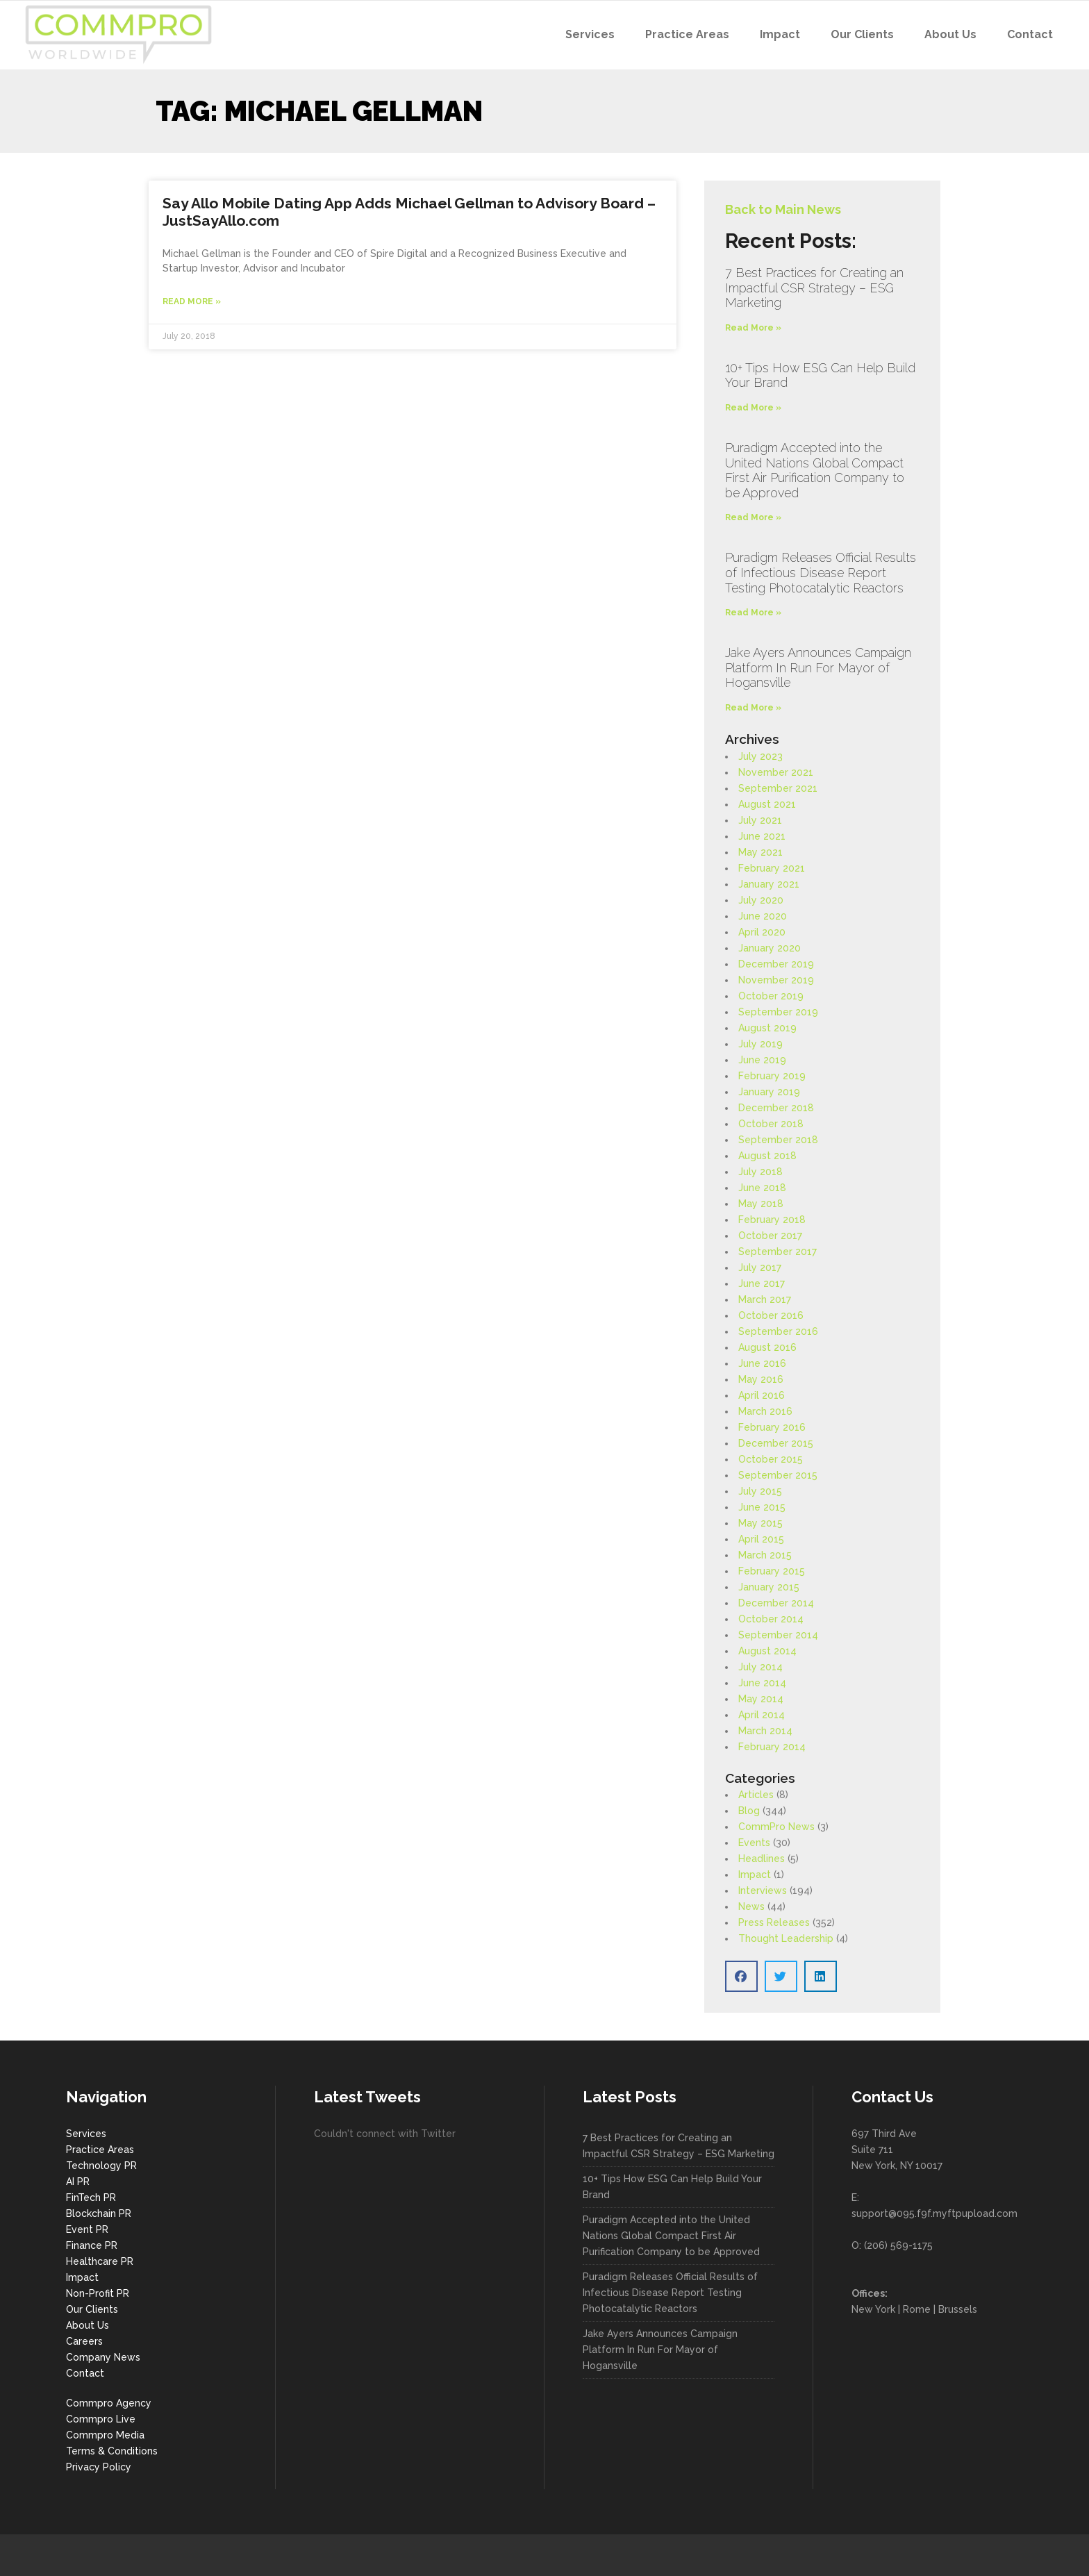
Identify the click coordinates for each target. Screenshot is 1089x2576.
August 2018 (767, 1155)
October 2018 (771, 1123)
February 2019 (772, 1075)
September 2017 (777, 1251)
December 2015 (775, 1443)
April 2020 (761, 932)
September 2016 (778, 1331)
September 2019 (778, 1011)
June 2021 (761, 836)
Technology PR (101, 2165)
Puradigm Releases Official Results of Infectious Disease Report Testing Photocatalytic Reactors (820, 572)
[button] (741, 1976)
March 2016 (765, 1411)
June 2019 (762, 1059)
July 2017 (759, 1267)
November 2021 (775, 772)
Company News (103, 2357)
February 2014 (772, 1746)
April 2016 (761, 1395)
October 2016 (771, 1315)
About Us (87, 2325)
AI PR (78, 2181)
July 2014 (760, 1666)
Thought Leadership (785, 1938)
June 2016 (762, 1363)
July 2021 (760, 820)
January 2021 (768, 884)
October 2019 (771, 996)
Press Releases (774, 1922)
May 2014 (760, 1698)
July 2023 (760, 756)
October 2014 (771, 1618)
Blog (749, 1810)
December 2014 (776, 1603)
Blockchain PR (98, 2213)
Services (86, 2133)
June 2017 (761, 1283)
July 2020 (760, 900)
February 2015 (771, 1571)
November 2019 (776, 980)
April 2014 (761, 1714)
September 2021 (777, 788)
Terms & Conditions (112, 2451)
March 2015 (765, 1555)
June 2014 (762, 1682)
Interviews (762, 1890)
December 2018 (776, 1107)
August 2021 (767, 804)
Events (754, 1842)
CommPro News (776, 1826)
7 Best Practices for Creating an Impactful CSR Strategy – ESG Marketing (814, 287)
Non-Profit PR (97, 2293)
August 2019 (767, 1027)
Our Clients (92, 2309)
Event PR (87, 2229)
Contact (85, 2373)
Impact (754, 1874)
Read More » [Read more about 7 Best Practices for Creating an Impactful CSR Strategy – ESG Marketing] (753, 328)
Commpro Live (100, 2419)
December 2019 (776, 964)
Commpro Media (105, 2435)
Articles (756, 1794)
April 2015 (761, 1539)
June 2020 (762, 916)
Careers (84, 2341)
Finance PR (91, 2245)
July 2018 (760, 1171)
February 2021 (771, 868)
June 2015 (761, 1507)
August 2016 (767, 1347)
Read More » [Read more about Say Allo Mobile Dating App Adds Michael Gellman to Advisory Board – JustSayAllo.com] (192, 301)
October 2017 (770, 1235)
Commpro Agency (108, 2403)
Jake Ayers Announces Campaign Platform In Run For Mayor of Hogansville (818, 667)
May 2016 (760, 1379)
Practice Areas (100, 2149)
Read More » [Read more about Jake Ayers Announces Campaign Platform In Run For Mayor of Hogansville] (753, 708)
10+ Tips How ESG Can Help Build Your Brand (672, 2186)
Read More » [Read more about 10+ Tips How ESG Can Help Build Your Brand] (753, 408)
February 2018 (772, 1219)
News (751, 1906)
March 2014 (765, 1730)
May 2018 (760, 1203)
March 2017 (764, 1299)
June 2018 (762, 1187)
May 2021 (760, 852)
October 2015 (770, 1459)
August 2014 (767, 1650)
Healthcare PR (99, 2261)
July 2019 (760, 1043)
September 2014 (778, 1634)
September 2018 (778, 1139)
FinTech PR (91, 2197)
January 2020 (769, 948)
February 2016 (772, 1427)
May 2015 (760, 1523)
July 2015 (760, 1491)
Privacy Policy (98, 2467)
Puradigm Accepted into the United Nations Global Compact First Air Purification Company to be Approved (814, 470)
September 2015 (777, 1475)
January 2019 (769, 1091)
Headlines (761, 1858)
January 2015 (768, 1587)
